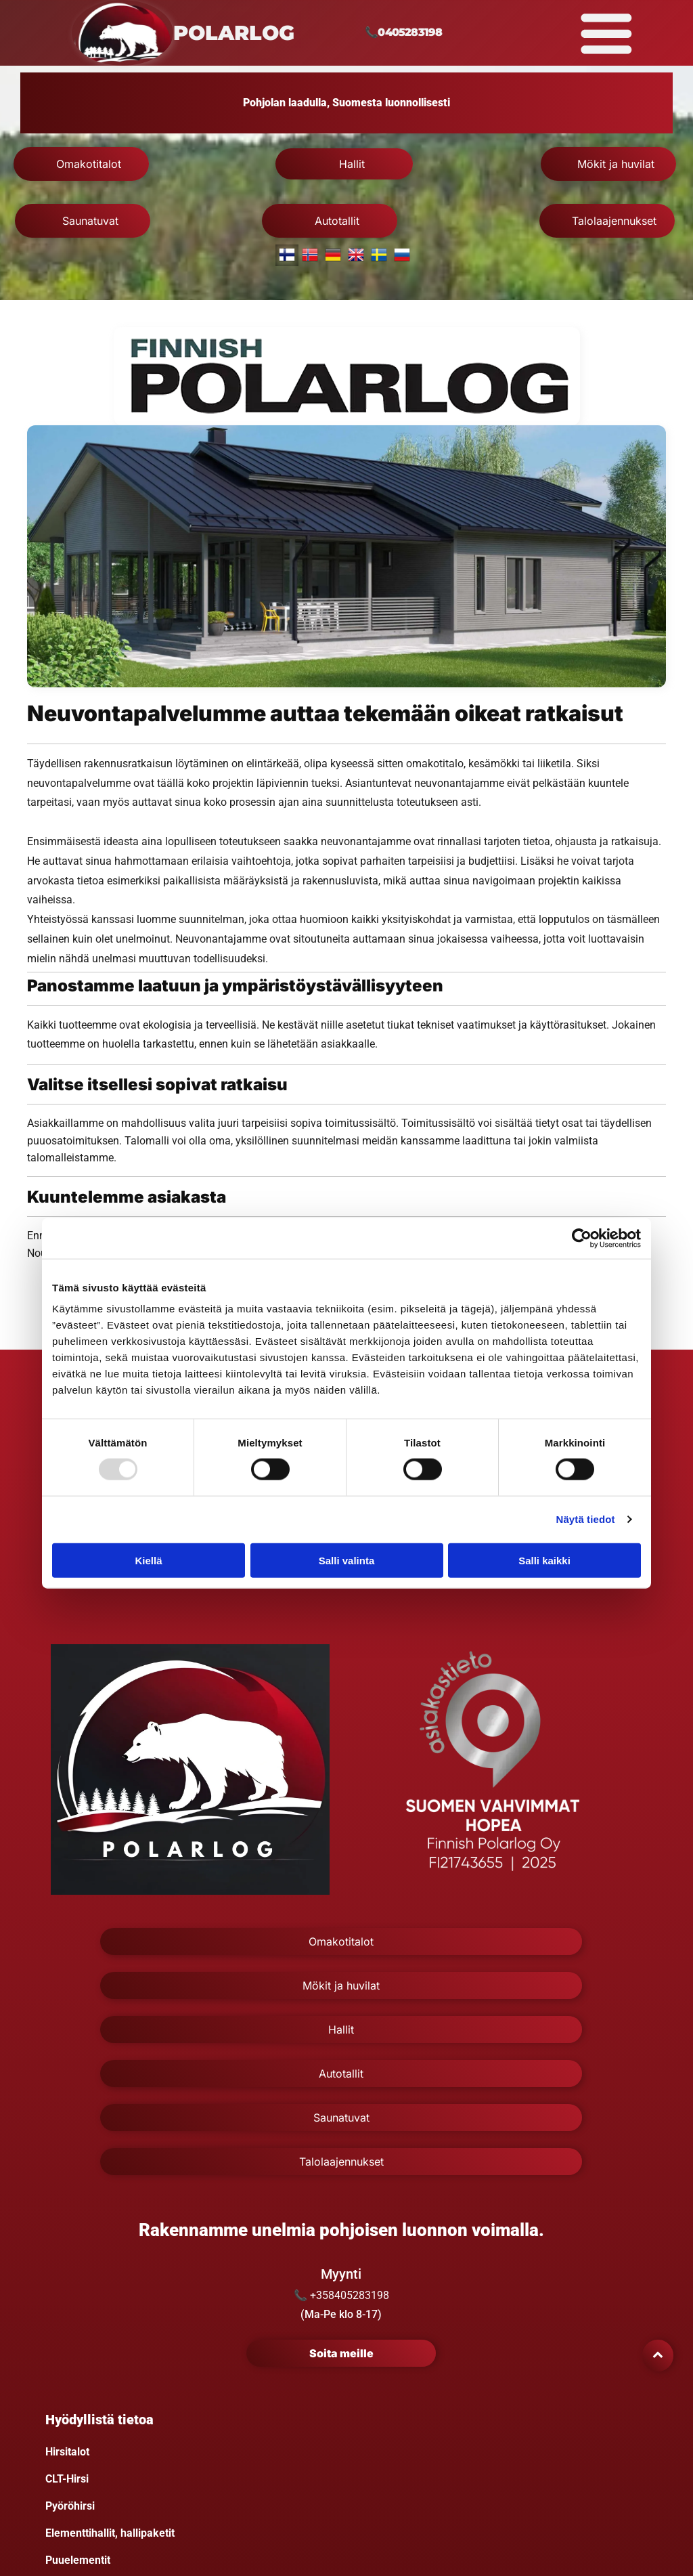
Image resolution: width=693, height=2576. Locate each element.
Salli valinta (347, 1560)
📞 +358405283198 (341, 2295)
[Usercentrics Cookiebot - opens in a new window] (581, 1238)
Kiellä (148, 1560)
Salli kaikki (544, 1560)
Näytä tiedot (585, 1519)
